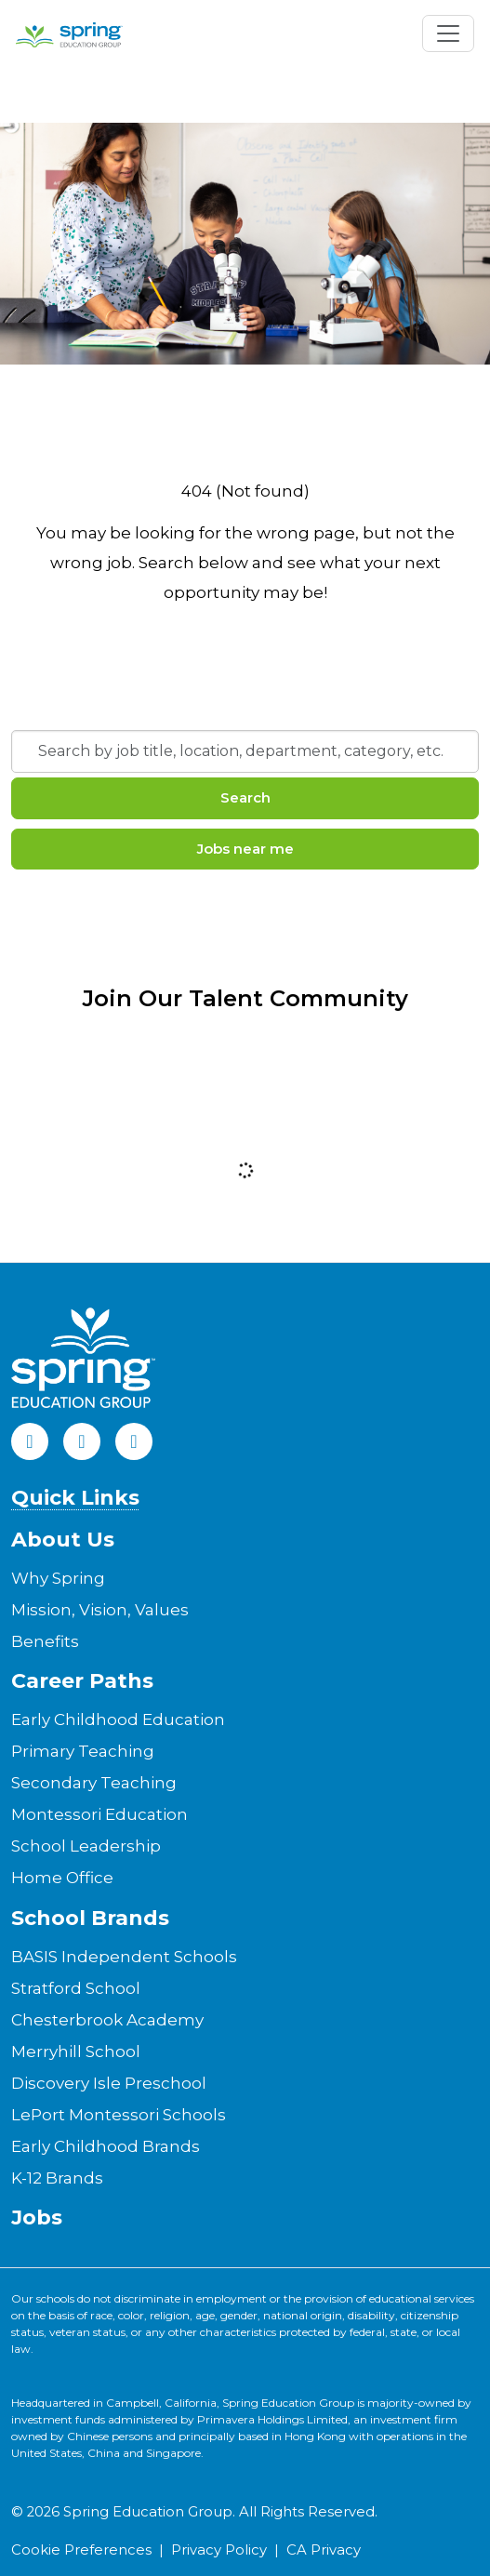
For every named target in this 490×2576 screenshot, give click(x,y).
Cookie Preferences (81, 2550)
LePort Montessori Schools (118, 2114)
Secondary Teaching (94, 1782)
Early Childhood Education (118, 1719)
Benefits (45, 1641)
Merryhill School (75, 2051)
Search (245, 797)
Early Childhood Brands (105, 2146)
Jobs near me (245, 848)
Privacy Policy (219, 2550)
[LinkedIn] (81, 1441)
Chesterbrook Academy (107, 2020)
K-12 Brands (57, 2178)
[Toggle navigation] (448, 33)
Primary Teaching (82, 1751)
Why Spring (58, 1578)
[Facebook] (29, 1441)
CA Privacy (323, 2550)
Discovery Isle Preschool (108, 2083)
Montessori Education (99, 1814)
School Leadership (86, 1846)
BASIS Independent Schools (124, 1956)
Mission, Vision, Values (100, 1609)
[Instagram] (133, 1441)
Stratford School (75, 1988)
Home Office (62, 1877)
